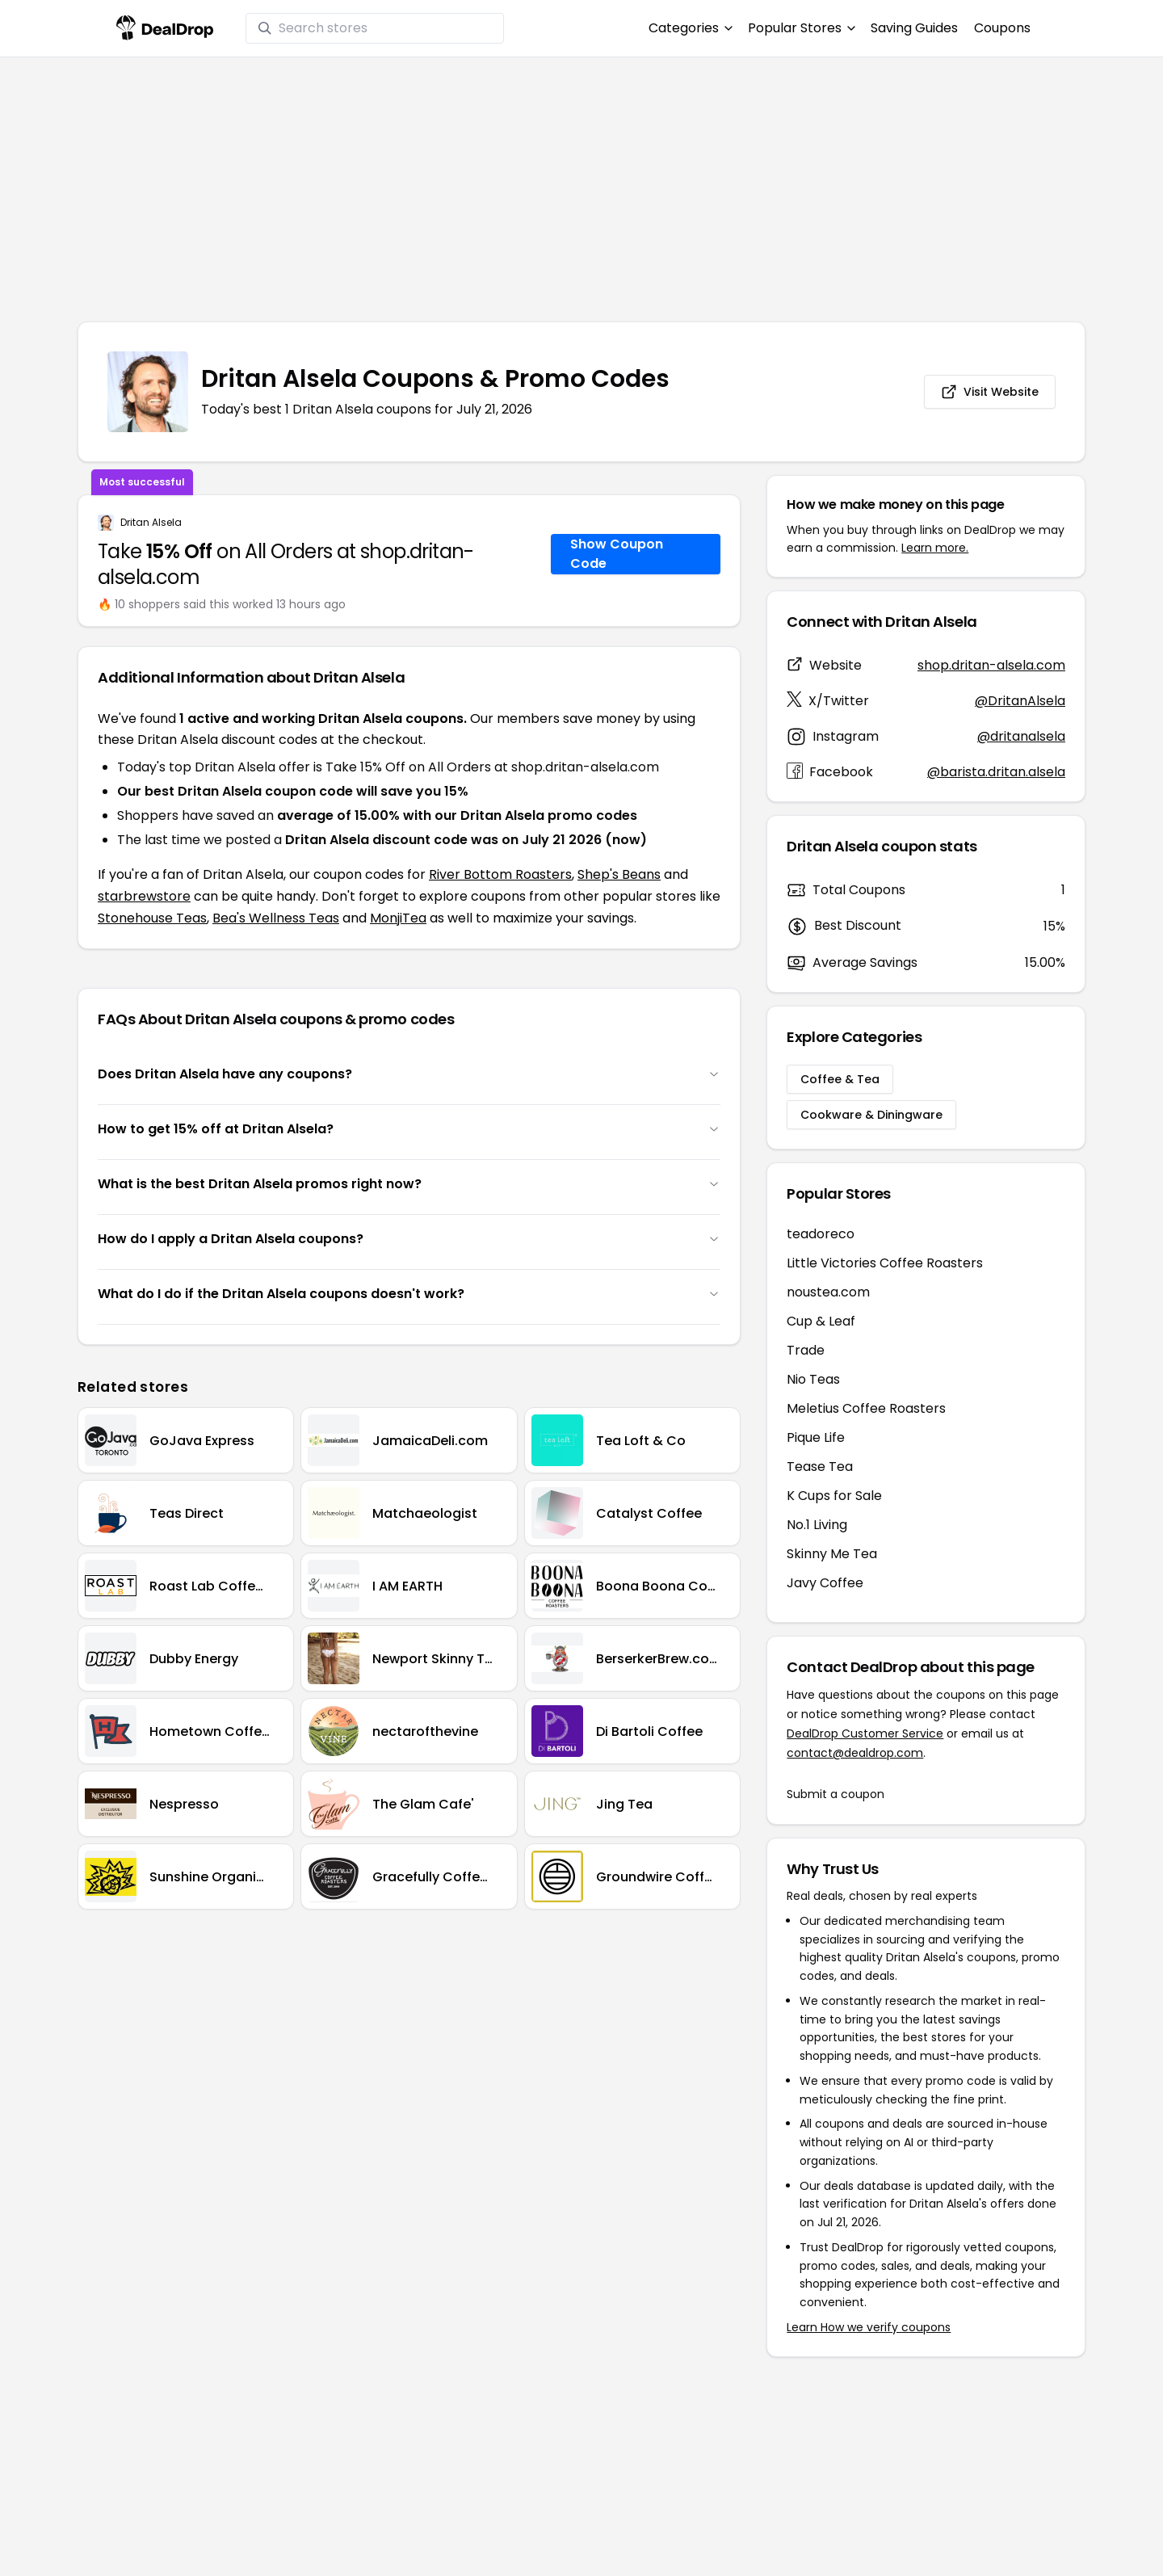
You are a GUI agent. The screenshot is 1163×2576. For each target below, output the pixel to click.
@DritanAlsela (1020, 700)
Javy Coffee (825, 1583)
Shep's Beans (619, 874)
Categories (690, 28)
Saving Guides (914, 28)
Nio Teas (813, 1379)
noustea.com (828, 1292)
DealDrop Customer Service (865, 1733)
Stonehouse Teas (152, 918)
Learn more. (934, 548)
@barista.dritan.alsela (996, 772)
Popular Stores (801, 28)
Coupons (1002, 28)
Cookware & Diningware (871, 1115)
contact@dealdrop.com (855, 1753)
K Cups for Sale (834, 1495)
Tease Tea (820, 1466)
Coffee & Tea (840, 1079)
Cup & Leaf (821, 1321)
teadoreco (820, 1234)
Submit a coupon (835, 1794)
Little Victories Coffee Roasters (885, 1263)
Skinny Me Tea (832, 1553)
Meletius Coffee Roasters (866, 1408)
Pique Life (816, 1437)
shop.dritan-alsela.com (991, 665)
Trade (806, 1350)
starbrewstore (144, 896)
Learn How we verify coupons (869, 2327)
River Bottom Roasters (500, 874)
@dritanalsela (1021, 736)
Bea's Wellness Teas (275, 918)
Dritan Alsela (151, 522)
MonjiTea (398, 918)
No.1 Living (817, 1524)
